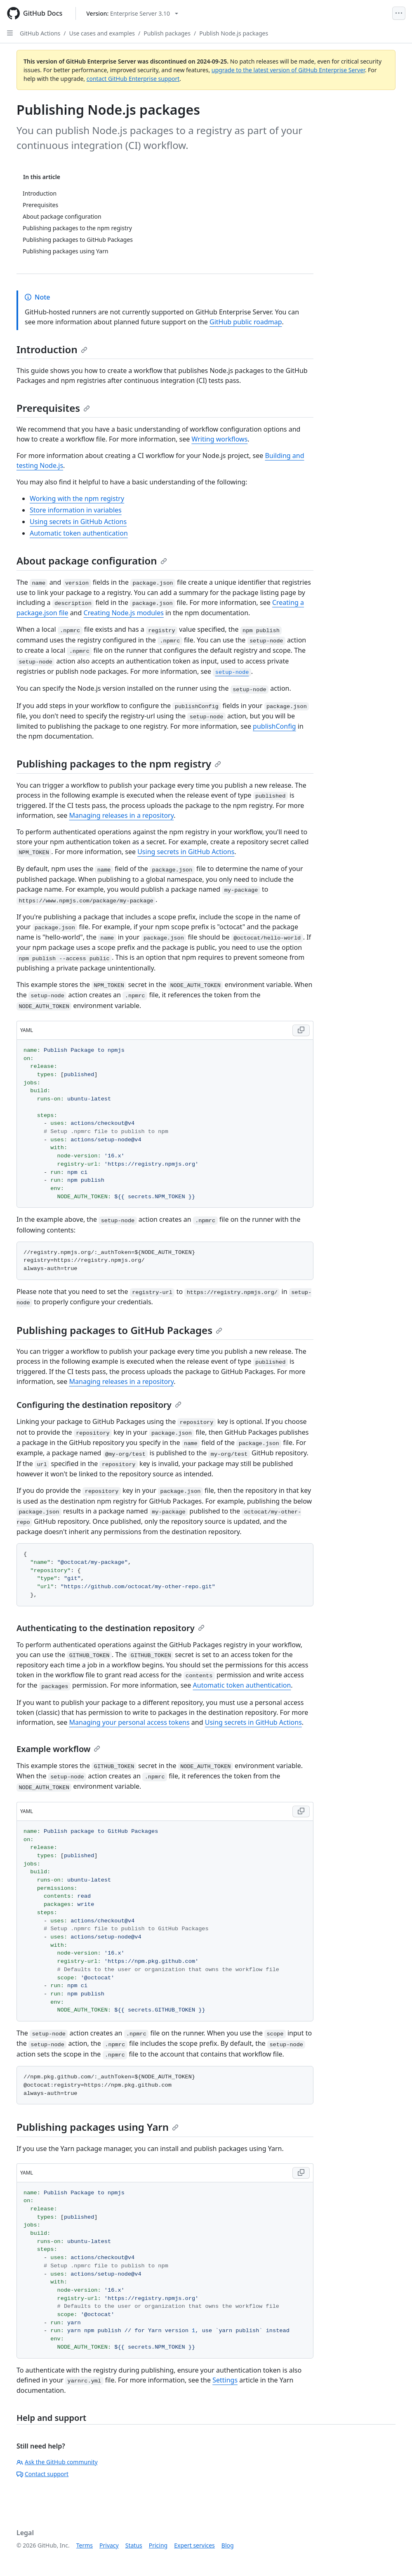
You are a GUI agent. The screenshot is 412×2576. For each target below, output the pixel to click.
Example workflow (58, 1748)
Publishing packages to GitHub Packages (119, 1330)
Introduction (51, 349)
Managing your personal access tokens (129, 1722)
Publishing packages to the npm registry (118, 763)
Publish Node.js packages (233, 33)
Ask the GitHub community (57, 2462)
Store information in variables (76, 510)
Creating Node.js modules (124, 612)
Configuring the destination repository (98, 1404)
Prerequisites (53, 408)
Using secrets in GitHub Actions (78, 521)
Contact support (42, 2474)
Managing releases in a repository (121, 815)
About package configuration (91, 560)
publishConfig (274, 726)
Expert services (194, 2545)
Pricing (158, 2545)
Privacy (109, 2545)
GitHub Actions (40, 33)
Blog (227, 2545)
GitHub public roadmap (246, 321)
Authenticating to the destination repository (110, 1628)
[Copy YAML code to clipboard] (301, 1030)
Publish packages (167, 33)
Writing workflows (219, 439)
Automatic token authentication (79, 533)
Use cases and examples (102, 33)
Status (133, 2545)
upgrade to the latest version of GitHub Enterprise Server (288, 70)
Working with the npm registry (77, 498)
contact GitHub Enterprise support (133, 79)
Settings (225, 2380)
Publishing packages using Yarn (97, 2127)
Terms (84, 2545)
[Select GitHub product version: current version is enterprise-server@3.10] (132, 13)
